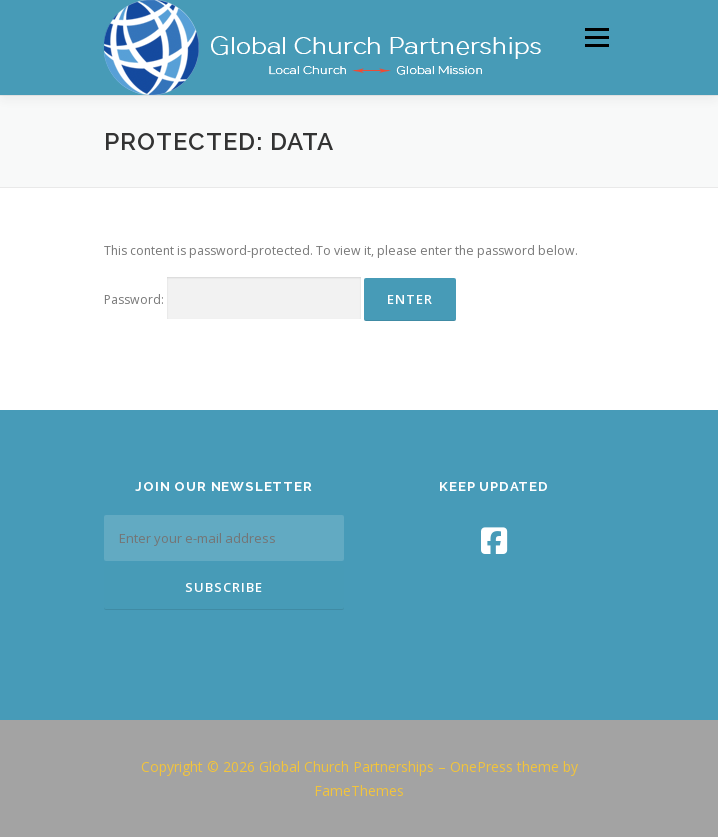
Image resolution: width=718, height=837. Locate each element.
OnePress (481, 766)
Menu (595, 37)
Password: (232, 298)
